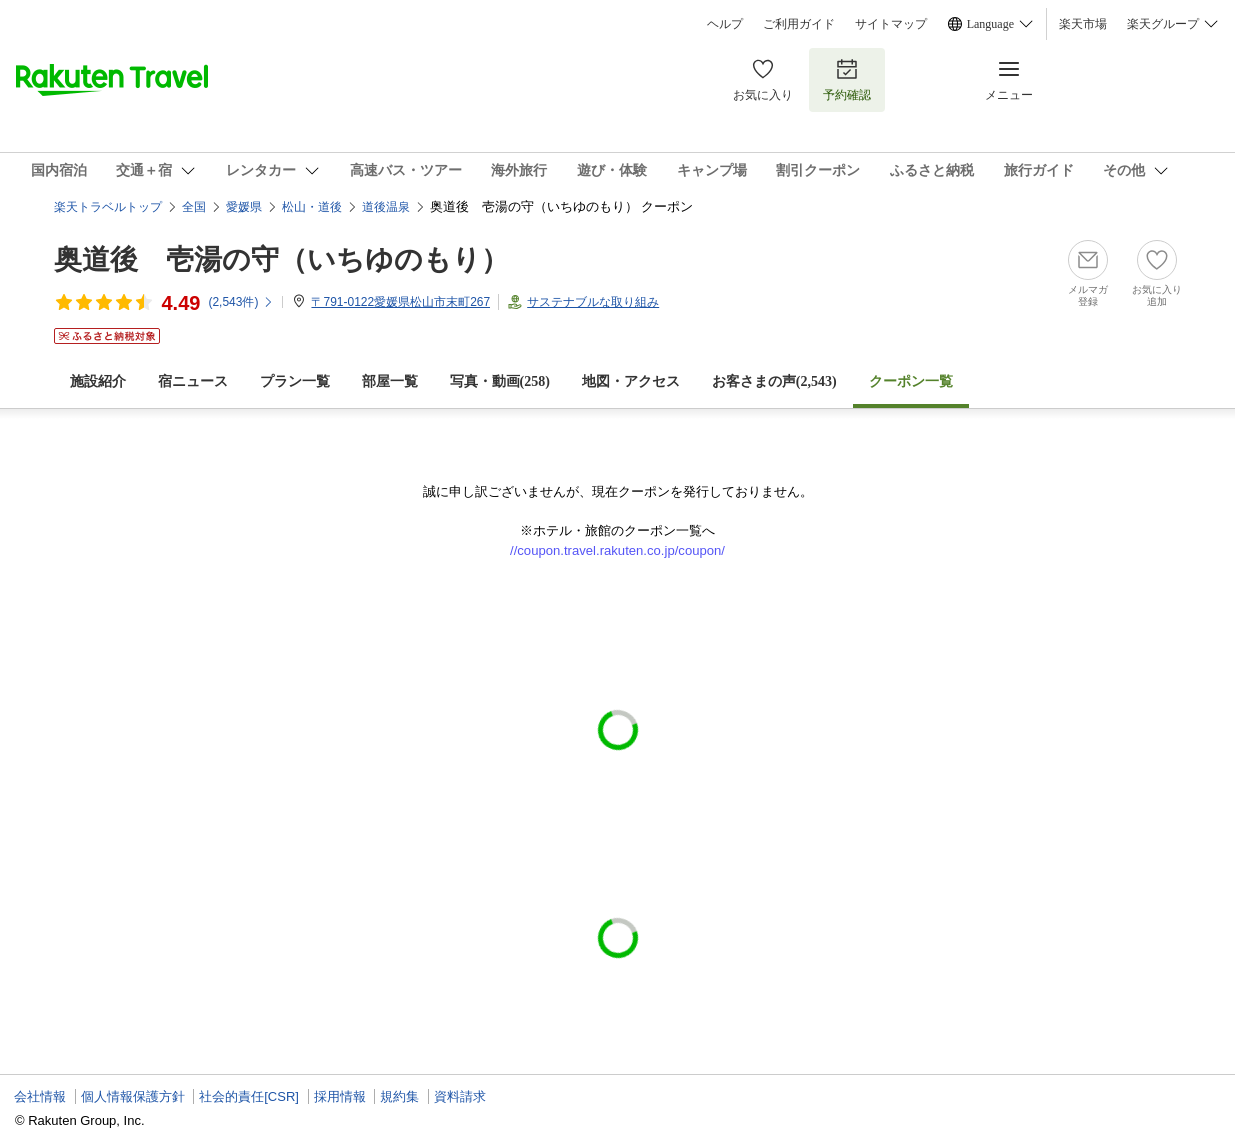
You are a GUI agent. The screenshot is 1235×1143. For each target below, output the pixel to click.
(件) (241, 302)
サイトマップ (891, 24)
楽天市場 (1083, 24)
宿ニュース (193, 381)
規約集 (399, 1096)
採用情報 (340, 1096)
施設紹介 (98, 381)
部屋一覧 (390, 381)
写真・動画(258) (500, 381)
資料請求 (460, 1096)
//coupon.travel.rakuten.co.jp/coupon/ (617, 550)
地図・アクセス (631, 381)
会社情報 (40, 1096)
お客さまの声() (774, 381)
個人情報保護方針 (133, 1096)
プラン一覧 (295, 381)
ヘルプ (725, 24)
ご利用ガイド (799, 24)
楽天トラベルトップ (108, 207)
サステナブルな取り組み (593, 302)
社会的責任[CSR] (249, 1096)
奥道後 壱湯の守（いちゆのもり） (281, 259)
